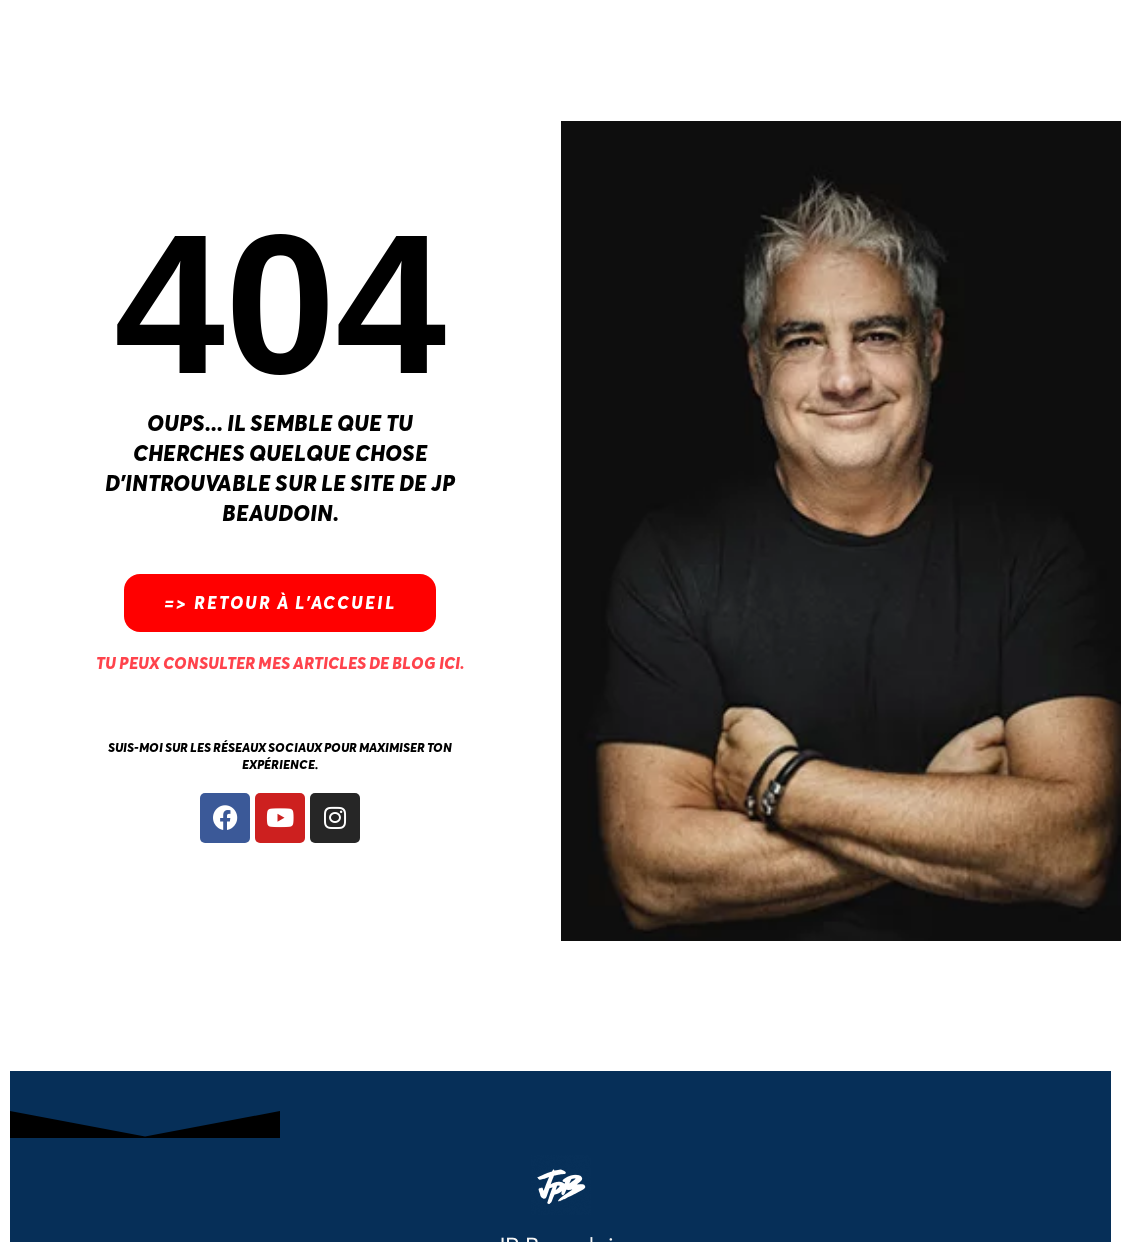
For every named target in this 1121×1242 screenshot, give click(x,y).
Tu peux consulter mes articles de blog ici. (280, 662)
